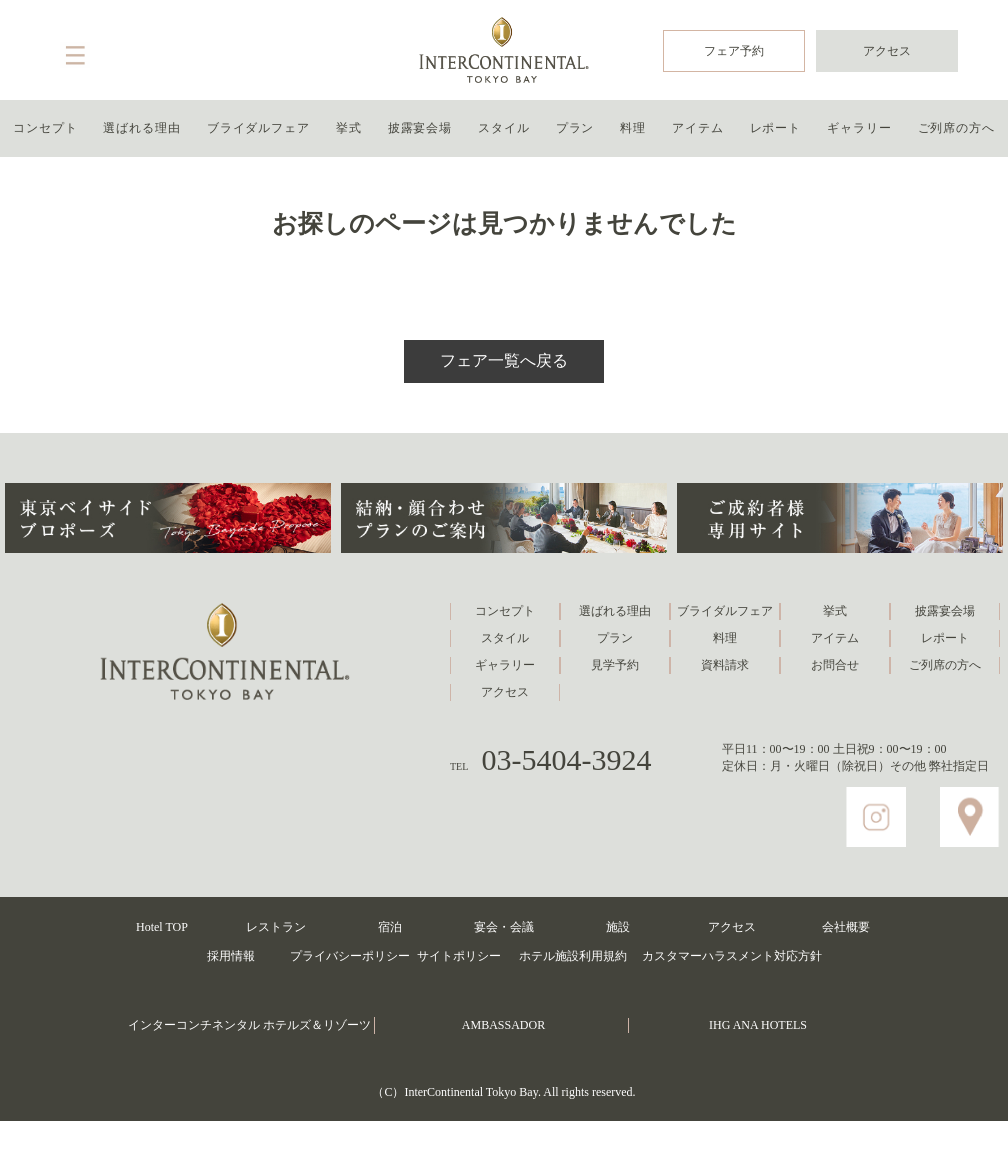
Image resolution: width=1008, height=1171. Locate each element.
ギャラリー (859, 128)
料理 (633, 128)
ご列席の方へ (956, 128)
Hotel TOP (162, 927)
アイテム (698, 128)
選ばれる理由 (141, 128)
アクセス (887, 51)
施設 (618, 927)
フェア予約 (734, 51)
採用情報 (231, 956)
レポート (776, 128)
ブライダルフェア (258, 128)
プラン (575, 128)
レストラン (276, 927)
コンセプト (45, 128)
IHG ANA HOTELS (758, 1025)
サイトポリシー (459, 956)
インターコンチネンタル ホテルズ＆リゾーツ (249, 1025)
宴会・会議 (504, 927)
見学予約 (615, 665)
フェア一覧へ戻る (504, 360)
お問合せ (835, 665)
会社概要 (846, 927)
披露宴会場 (420, 128)
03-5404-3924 (567, 759)
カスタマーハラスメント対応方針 (732, 956)
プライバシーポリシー (350, 956)
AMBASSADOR (503, 1025)
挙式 (349, 128)
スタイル (504, 128)
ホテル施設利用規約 (573, 956)
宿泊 (390, 927)
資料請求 (725, 665)
